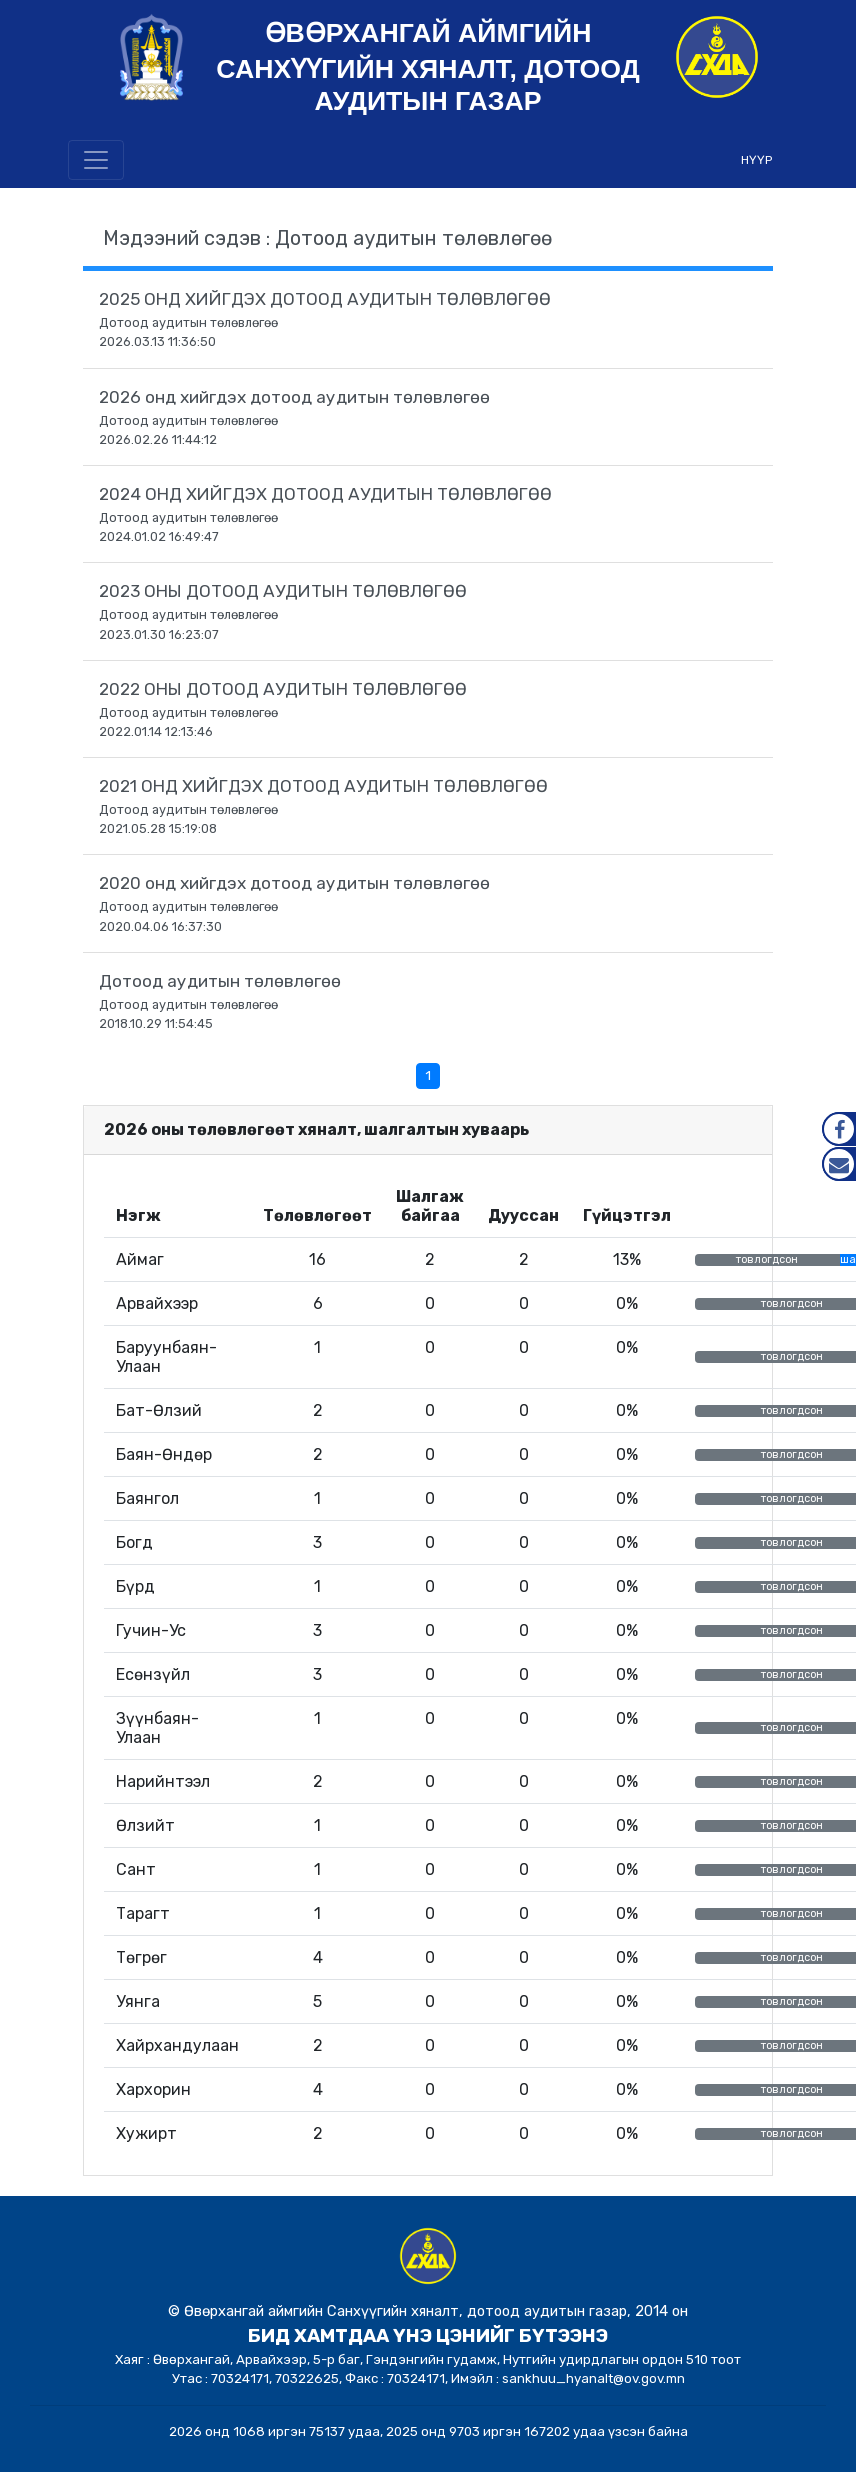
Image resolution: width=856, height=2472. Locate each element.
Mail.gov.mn (839, 1164)
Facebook (839, 1129)
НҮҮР (756, 160)
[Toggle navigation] (96, 160)
